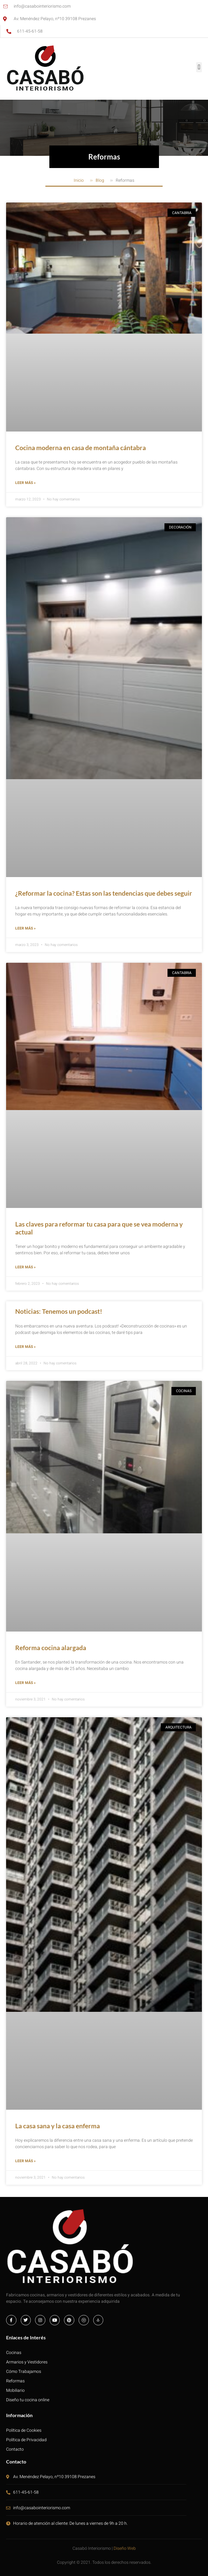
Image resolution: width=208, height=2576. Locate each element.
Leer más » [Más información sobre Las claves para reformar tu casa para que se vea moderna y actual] (25, 1267)
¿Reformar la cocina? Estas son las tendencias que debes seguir (103, 893)
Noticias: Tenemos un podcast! (58, 1311)
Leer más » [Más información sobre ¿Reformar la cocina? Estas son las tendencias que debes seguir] (25, 928)
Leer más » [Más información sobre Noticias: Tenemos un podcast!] (25, 1346)
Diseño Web (125, 2548)
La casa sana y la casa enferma (57, 2126)
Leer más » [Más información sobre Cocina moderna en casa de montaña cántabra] (25, 482)
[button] (199, 67)
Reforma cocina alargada (50, 1647)
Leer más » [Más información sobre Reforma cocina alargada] (25, 1683)
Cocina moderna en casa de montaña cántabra (80, 447)
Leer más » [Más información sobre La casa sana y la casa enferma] (25, 2161)
